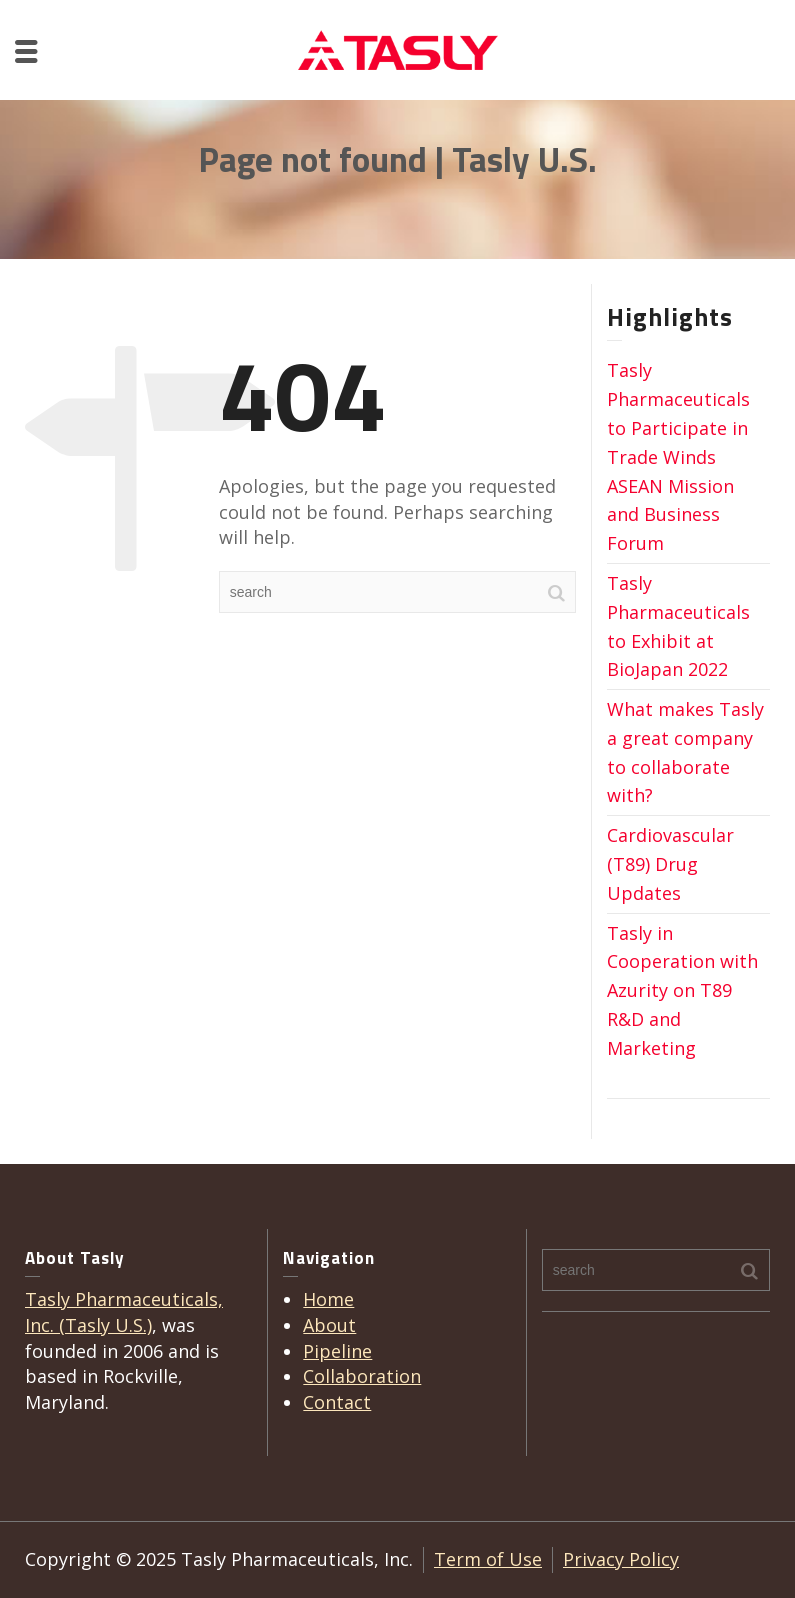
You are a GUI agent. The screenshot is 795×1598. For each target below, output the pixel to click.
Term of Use (488, 1559)
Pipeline (337, 1351)
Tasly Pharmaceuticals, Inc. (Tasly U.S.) (124, 1312)
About (329, 1325)
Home (328, 1299)
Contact (337, 1402)
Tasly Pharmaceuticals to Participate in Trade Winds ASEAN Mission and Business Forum (678, 456)
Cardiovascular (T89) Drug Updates (670, 864)
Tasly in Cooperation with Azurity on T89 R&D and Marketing (682, 990)
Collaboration (362, 1376)
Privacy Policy (621, 1559)
